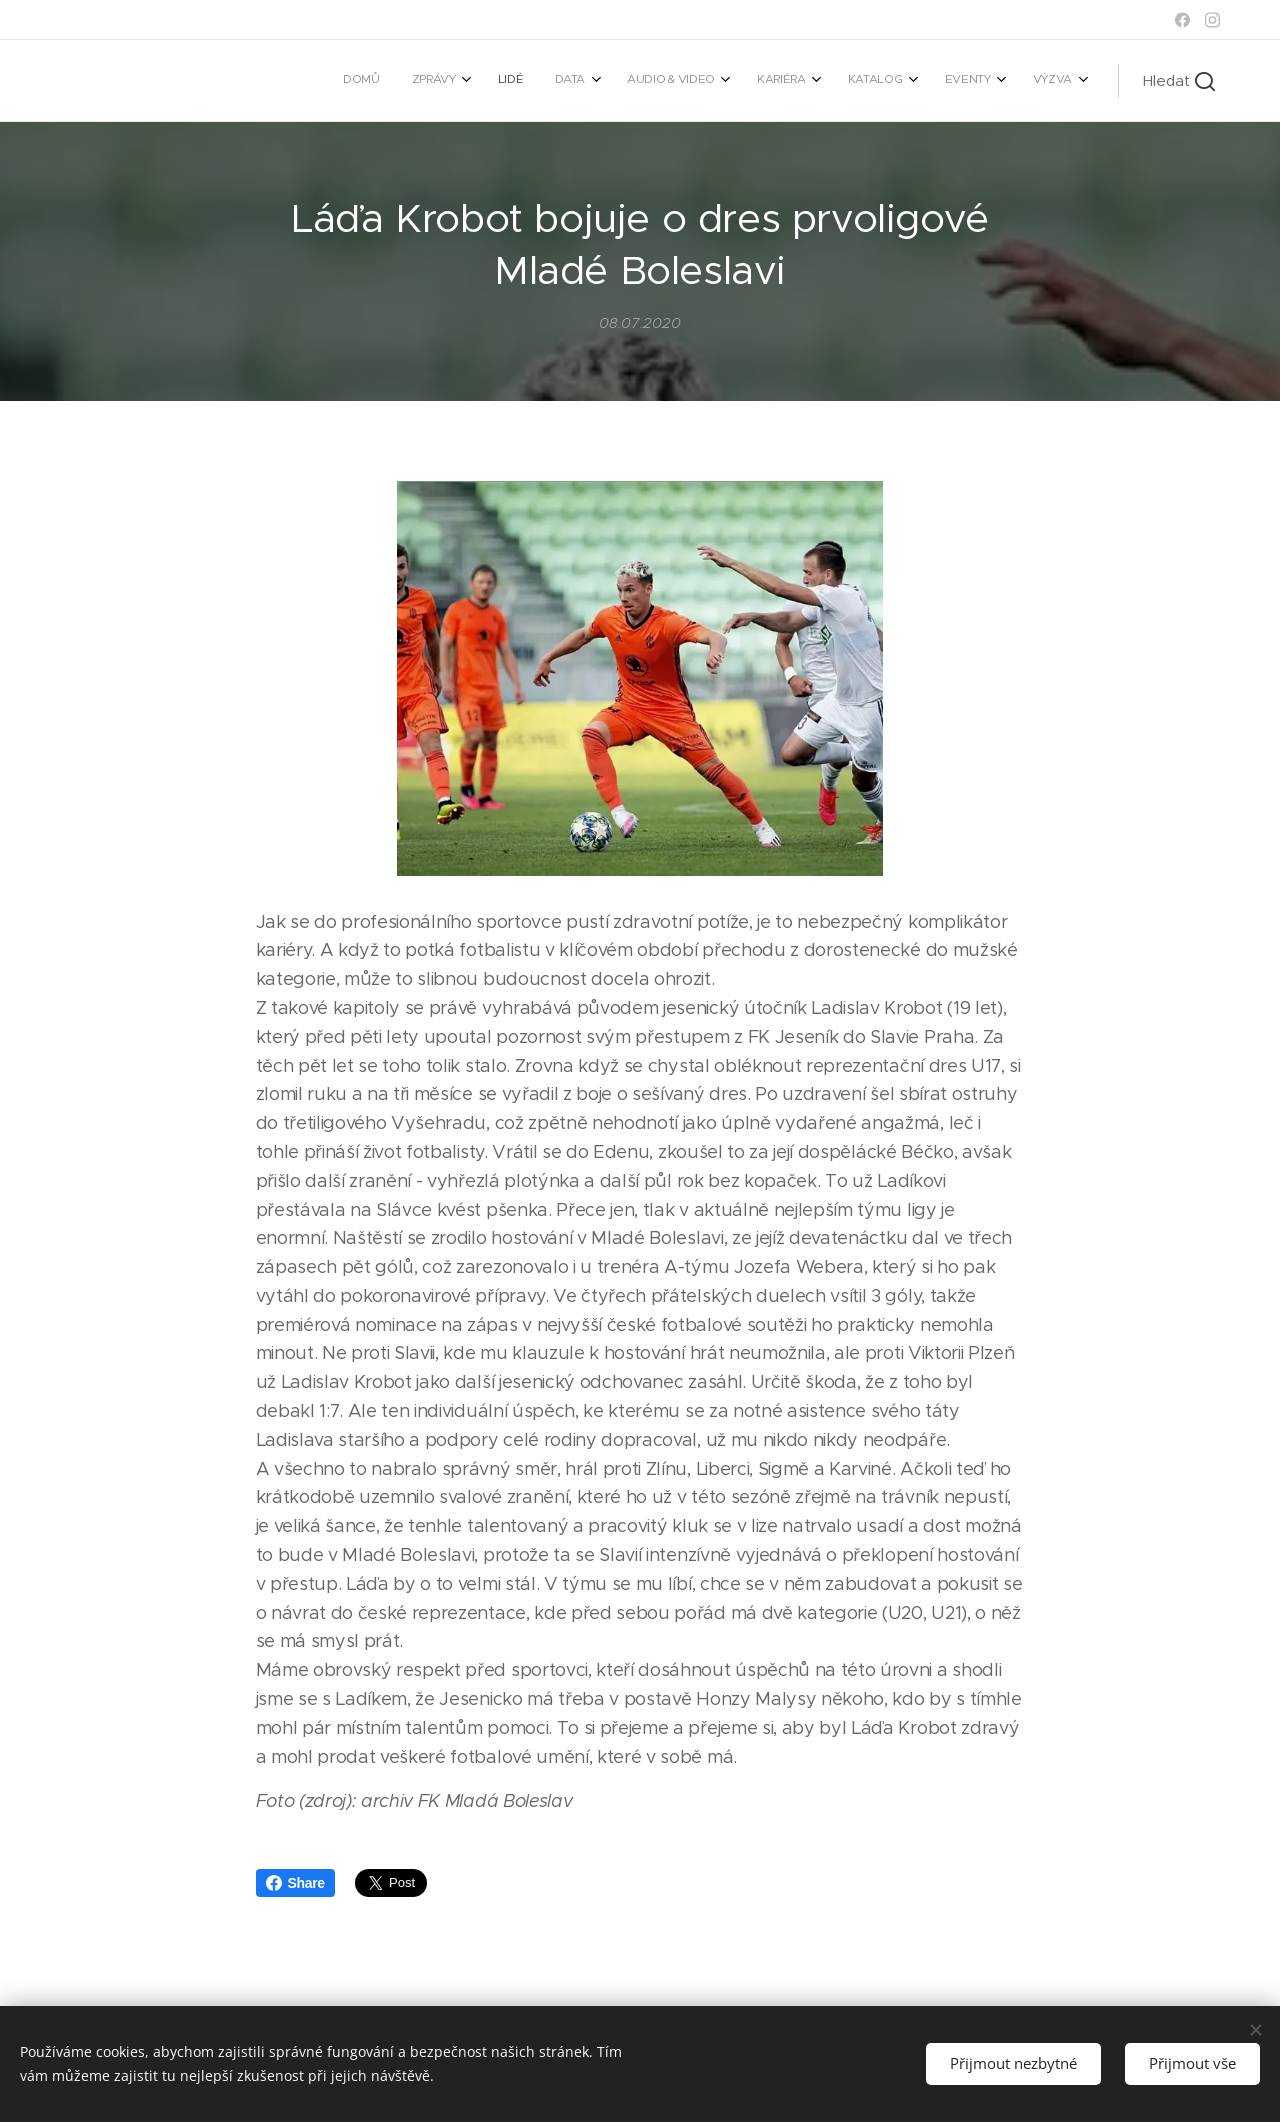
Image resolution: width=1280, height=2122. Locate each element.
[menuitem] (761, 81)
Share (295, 1883)
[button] (1179, 81)
